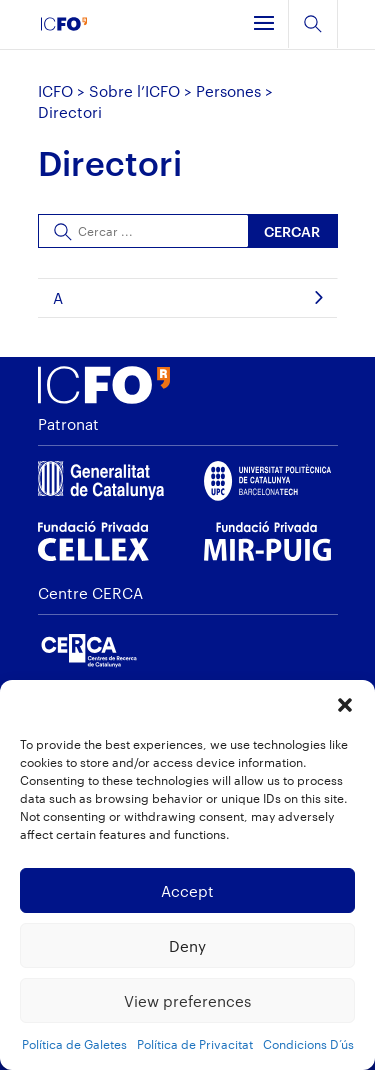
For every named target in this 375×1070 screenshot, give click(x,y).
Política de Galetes (74, 1044)
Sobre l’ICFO (134, 91)
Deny (187, 946)
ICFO (55, 91)
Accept (187, 891)
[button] (345, 705)
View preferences (187, 1001)
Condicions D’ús (308, 1044)
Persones (228, 91)
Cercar (292, 231)
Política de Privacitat (195, 1044)
